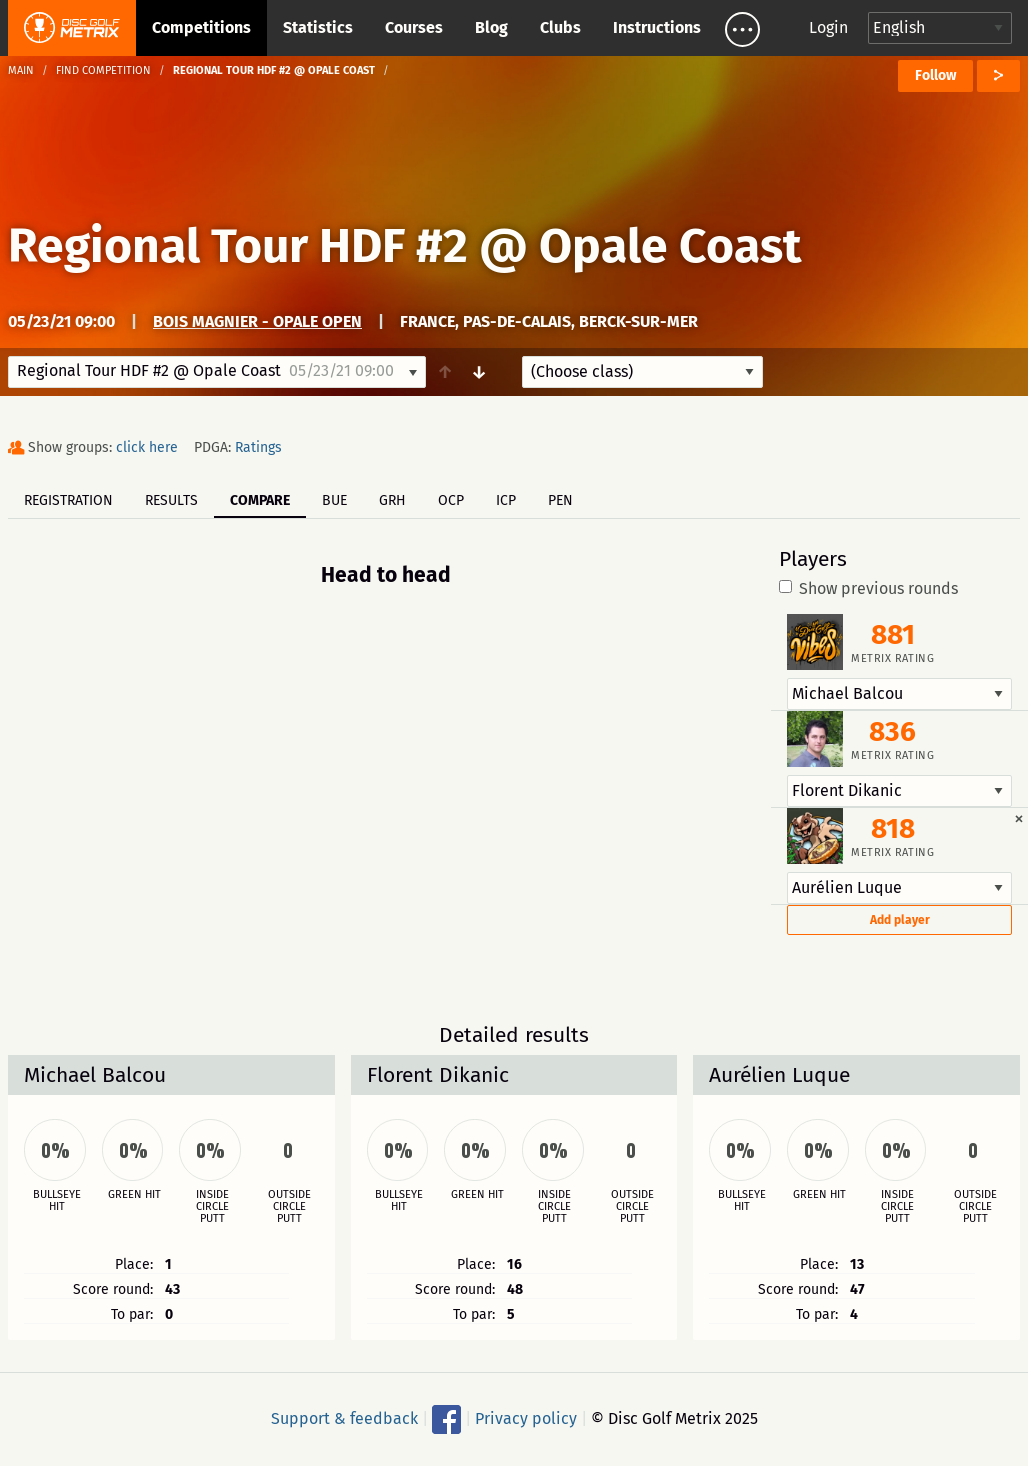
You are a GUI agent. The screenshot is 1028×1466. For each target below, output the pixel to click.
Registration (68, 500)
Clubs (560, 27)
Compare (260, 500)
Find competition (103, 70)
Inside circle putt (212, 1207)
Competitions (201, 27)
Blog (491, 27)
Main (21, 70)
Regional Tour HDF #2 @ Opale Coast (405, 246)
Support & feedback (344, 1417)
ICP (506, 500)
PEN (560, 500)
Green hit (134, 1195)
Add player (900, 920)
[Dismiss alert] (1019, 818)
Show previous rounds (868, 589)
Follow (935, 75)
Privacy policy (526, 1417)
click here (147, 447)
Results (171, 500)
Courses (414, 27)
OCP (451, 500)
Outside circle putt (289, 1207)
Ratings (258, 447)
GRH (392, 500)
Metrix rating (892, 658)
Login (828, 27)
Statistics (318, 27)
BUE (334, 500)
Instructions (657, 27)
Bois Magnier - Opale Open (257, 321)
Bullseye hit (57, 1201)
